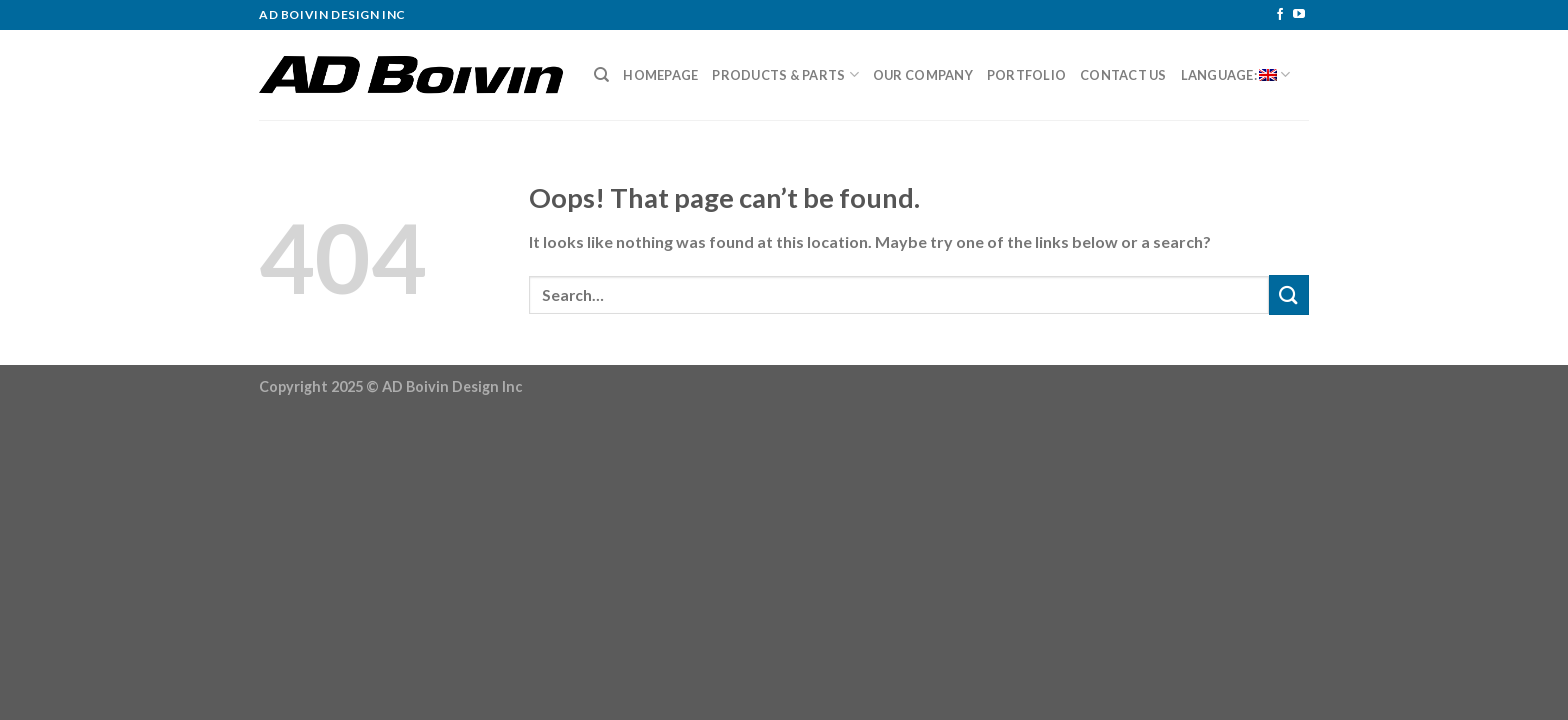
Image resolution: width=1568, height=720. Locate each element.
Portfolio (1026, 75)
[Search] (601, 75)
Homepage (660, 75)
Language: (1236, 74)
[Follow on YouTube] (1299, 15)
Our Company (923, 75)
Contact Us (1123, 75)
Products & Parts (785, 74)
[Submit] (1289, 294)
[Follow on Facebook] (1280, 15)
